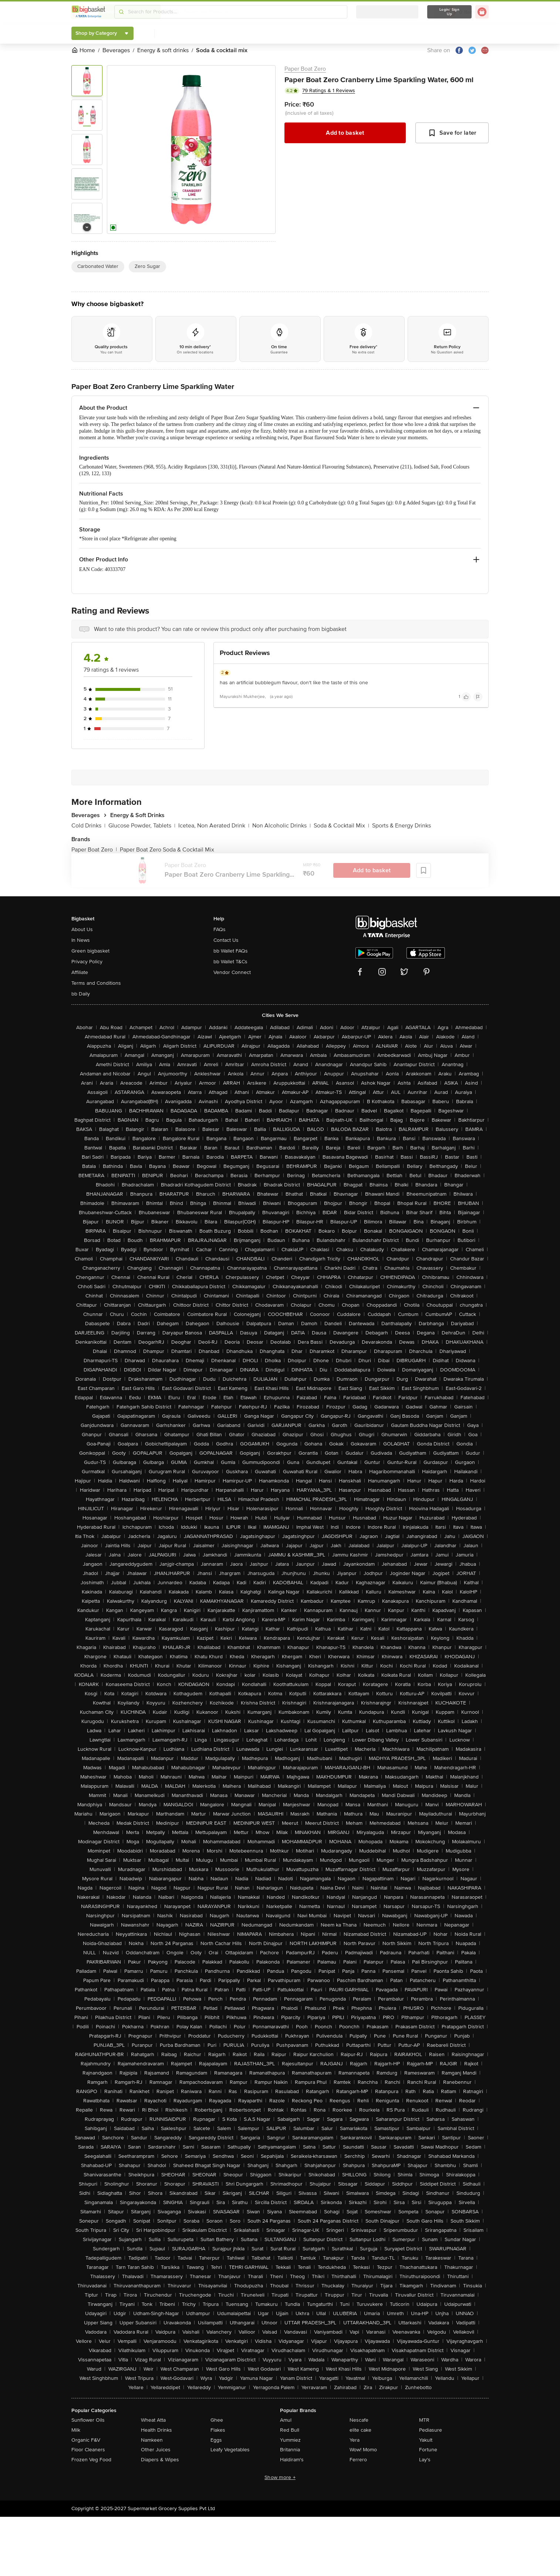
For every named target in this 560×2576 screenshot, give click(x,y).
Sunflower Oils (88, 2420)
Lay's (425, 2459)
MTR (424, 2420)
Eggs (216, 2440)
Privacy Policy (86, 961)
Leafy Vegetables (230, 2449)
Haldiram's (292, 2459)
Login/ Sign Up (449, 11)
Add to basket (345, 133)
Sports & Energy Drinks (401, 825)
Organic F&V (85, 2440)
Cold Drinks (88, 825)
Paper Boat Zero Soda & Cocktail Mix (167, 849)
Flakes (217, 2430)
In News (80, 940)
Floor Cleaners (88, 2449)
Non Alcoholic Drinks (281, 825)
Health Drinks (156, 2430)
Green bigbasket (90, 951)
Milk (75, 2430)
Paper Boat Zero (305, 69)
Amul (285, 2420)
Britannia (290, 2449)
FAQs (219, 929)
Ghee (216, 2420)
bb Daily (80, 994)
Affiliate (79, 972)
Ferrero (358, 2459)
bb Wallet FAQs (230, 951)
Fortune (428, 2449)
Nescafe (359, 2420)
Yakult (425, 2440)
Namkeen (152, 2440)
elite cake (360, 2430)
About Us (82, 929)
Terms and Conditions (96, 983)
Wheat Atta (153, 2420)
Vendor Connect (232, 972)
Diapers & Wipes (160, 2459)
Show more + (280, 2477)
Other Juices (156, 2449)
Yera (355, 2440)
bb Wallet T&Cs (230, 961)
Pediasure (430, 2430)
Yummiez (290, 2440)
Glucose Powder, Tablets (141, 825)
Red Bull (289, 2430)
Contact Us (226, 940)
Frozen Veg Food (91, 2459)
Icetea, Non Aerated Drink (213, 825)
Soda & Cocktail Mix (341, 825)
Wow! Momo (363, 2449)
